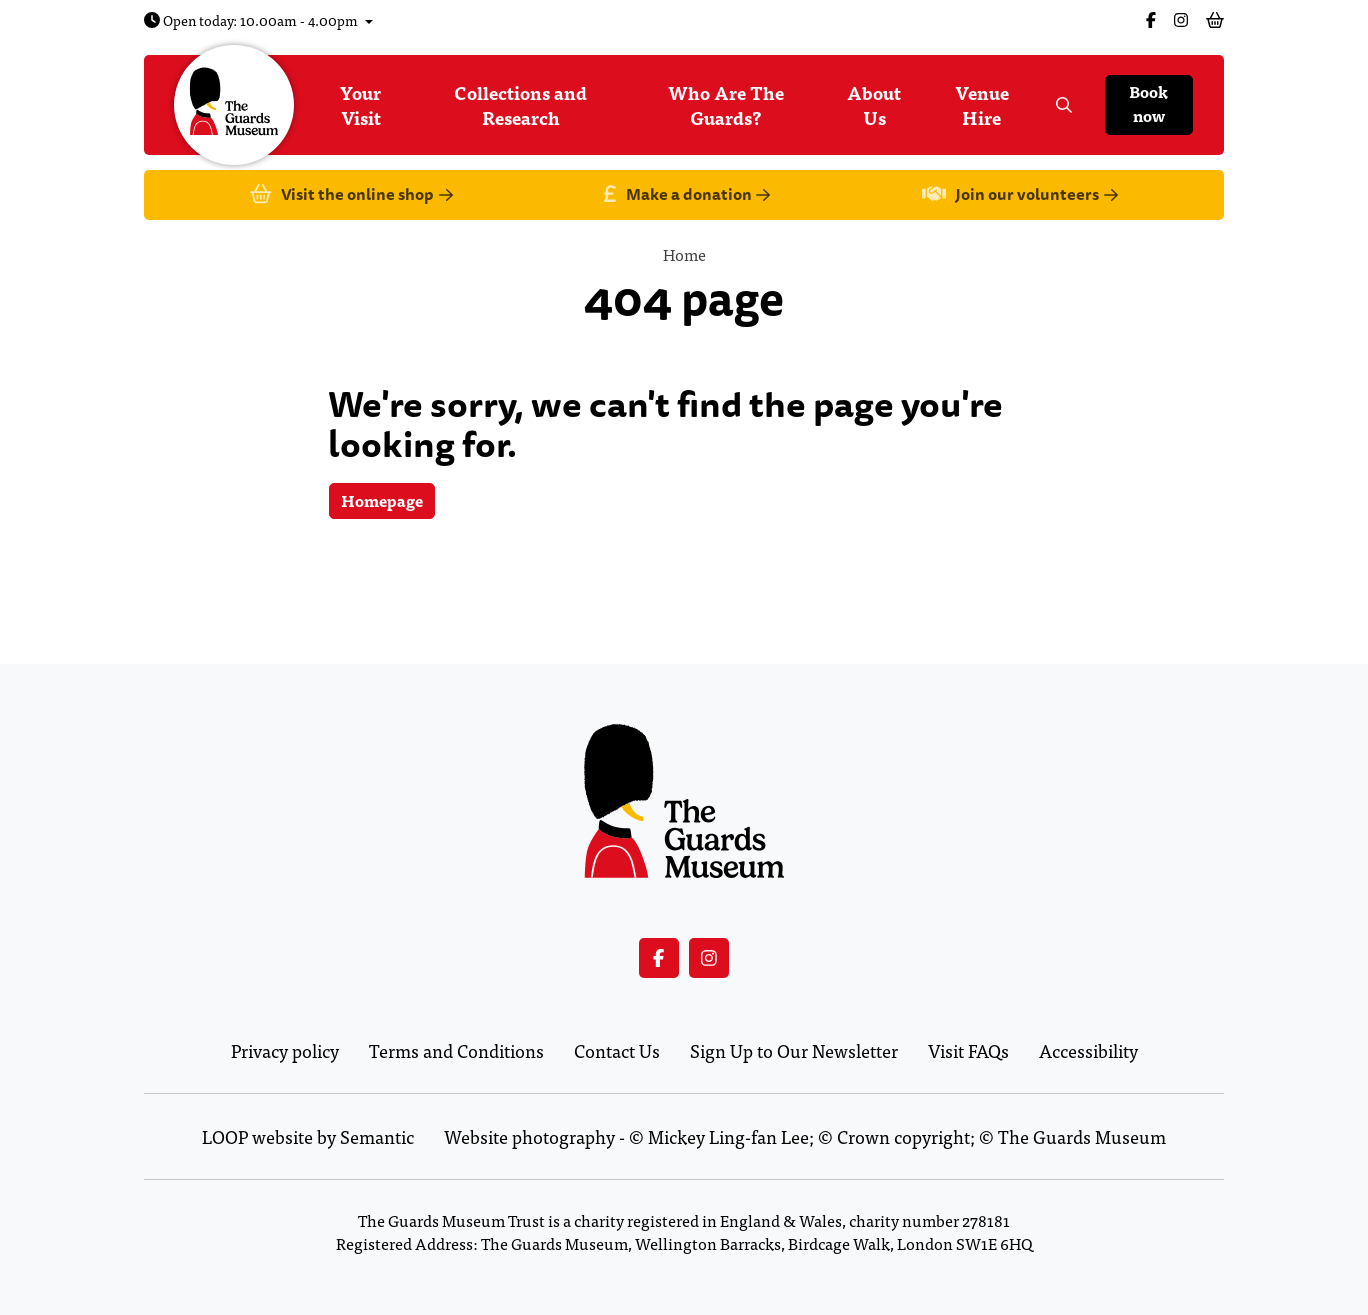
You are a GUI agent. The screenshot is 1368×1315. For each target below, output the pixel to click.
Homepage (382, 500)
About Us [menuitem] (874, 105)
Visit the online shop (351, 195)
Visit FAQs (968, 1050)
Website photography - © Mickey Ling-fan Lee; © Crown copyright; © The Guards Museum (805, 1136)
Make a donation (687, 195)
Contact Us (617, 1050)
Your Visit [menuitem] (360, 105)
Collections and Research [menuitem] (520, 105)
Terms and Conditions (456, 1050)
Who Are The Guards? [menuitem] (726, 105)
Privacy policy (285, 1050)
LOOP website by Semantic (308, 1136)
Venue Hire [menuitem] (982, 105)
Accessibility (1088, 1050)
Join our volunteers (1020, 195)
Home (684, 254)
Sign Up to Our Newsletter (794, 1050)
